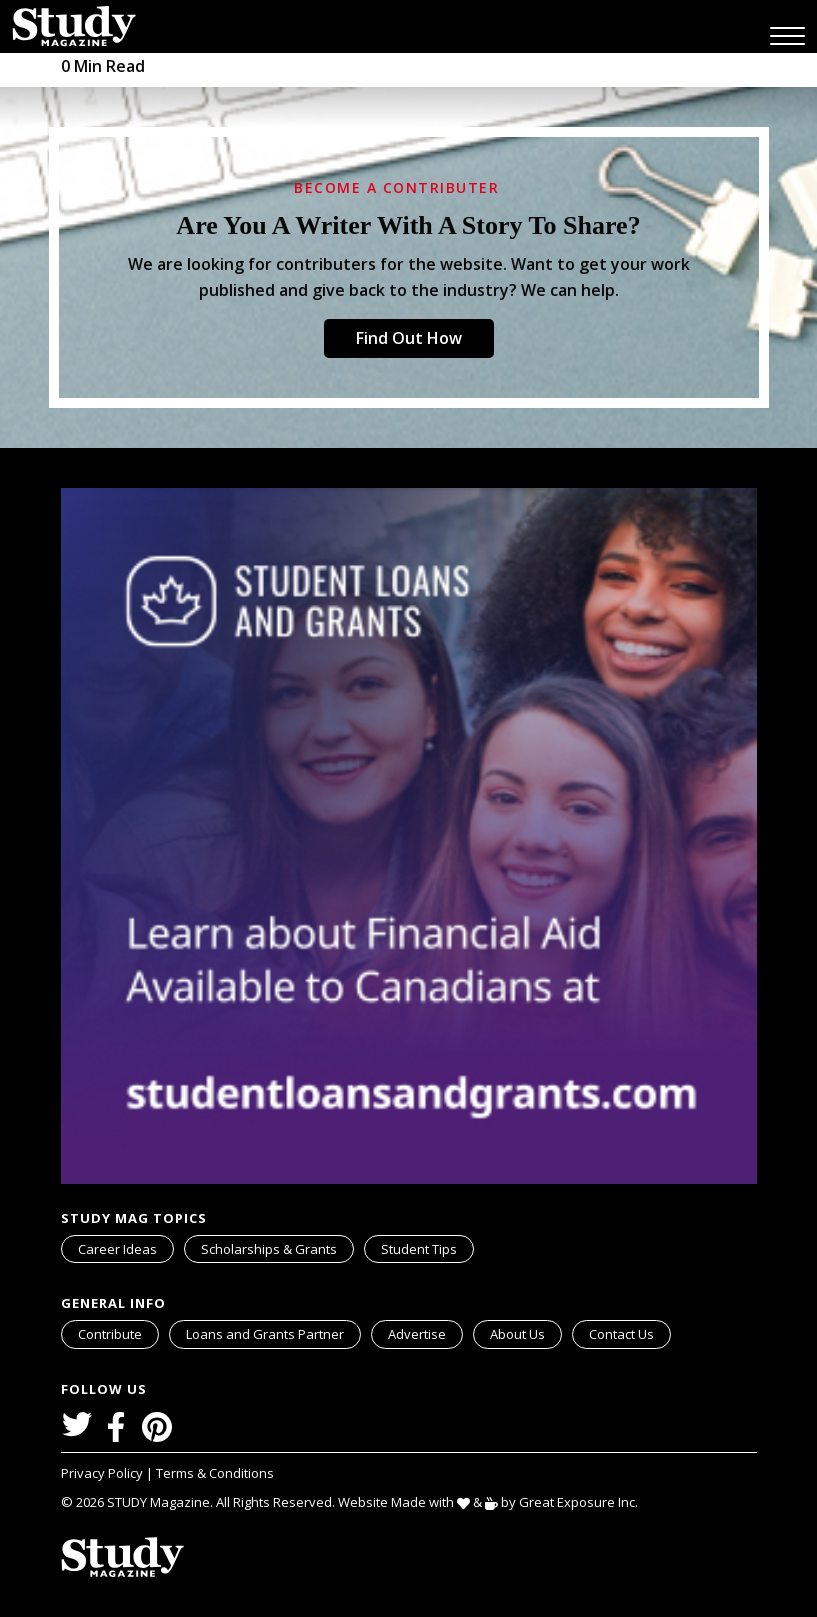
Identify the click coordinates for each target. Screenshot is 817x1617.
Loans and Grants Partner (273, 1332)
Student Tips (419, 1249)
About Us (517, 1334)
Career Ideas (117, 1249)
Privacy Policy (103, 1473)
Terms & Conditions (215, 1473)
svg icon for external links (357, 1324)
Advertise (417, 1334)
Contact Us (621, 1334)
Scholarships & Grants (269, 1249)
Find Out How (409, 338)
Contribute (110, 1334)
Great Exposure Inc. (582, 1501)
